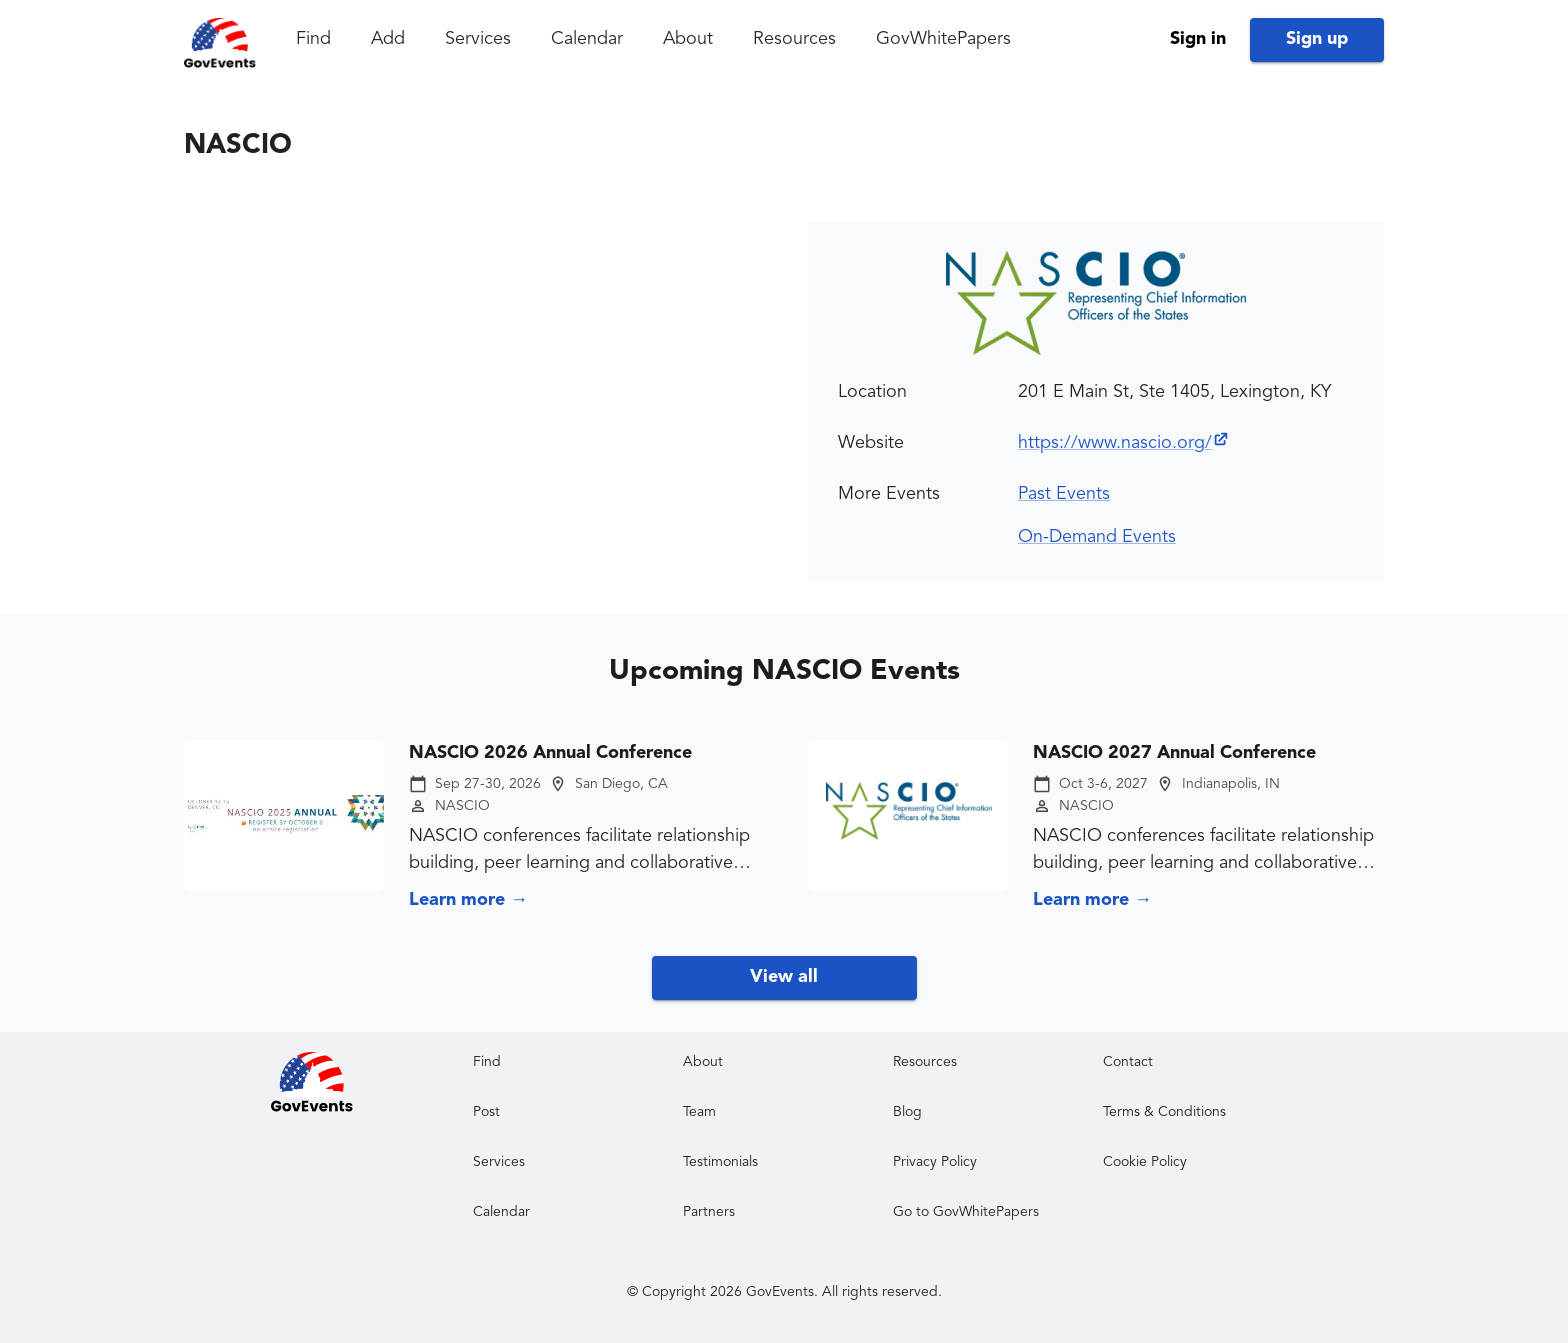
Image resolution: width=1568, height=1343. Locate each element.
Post (486, 1112)
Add (388, 39)
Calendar (587, 39)
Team (699, 1112)
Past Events (1064, 494)
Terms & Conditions (1164, 1112)
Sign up (1317, 39)
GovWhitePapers (943, 39)
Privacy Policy (935, 1162)
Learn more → (468, 900)
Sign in (1198, 39)
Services (478, 39)
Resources (794, 39)
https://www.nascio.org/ (1124, 443)
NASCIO (462, 806)
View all (784, 977)
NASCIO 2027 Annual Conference (1174, 753)
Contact (1128, 1062)
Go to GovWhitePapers (966, 1212)
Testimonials (720, 1162)
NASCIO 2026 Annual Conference (550, 753)
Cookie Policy (1145, 1162)
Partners (709, 1212)
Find (313, 39)
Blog (907, 1112)
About (688, 39)
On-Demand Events (1097, 537)
